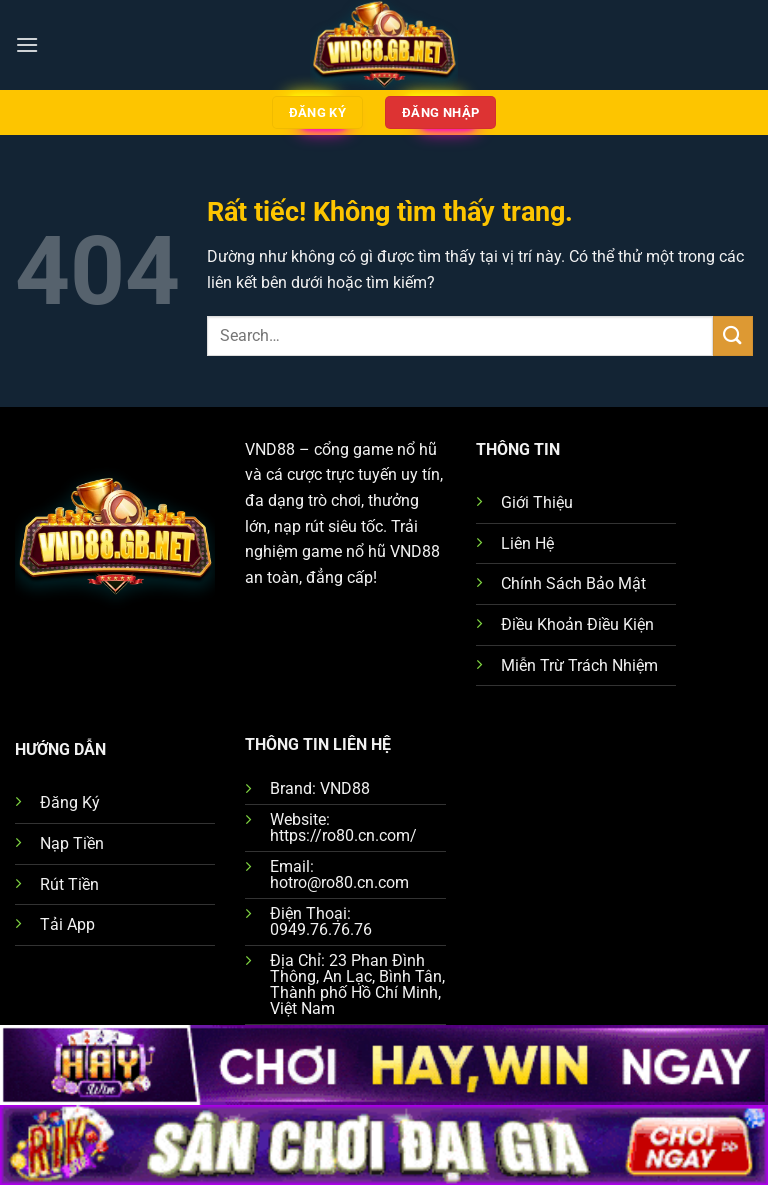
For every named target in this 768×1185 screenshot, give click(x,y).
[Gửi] (733, 335)
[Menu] (27, 44)
